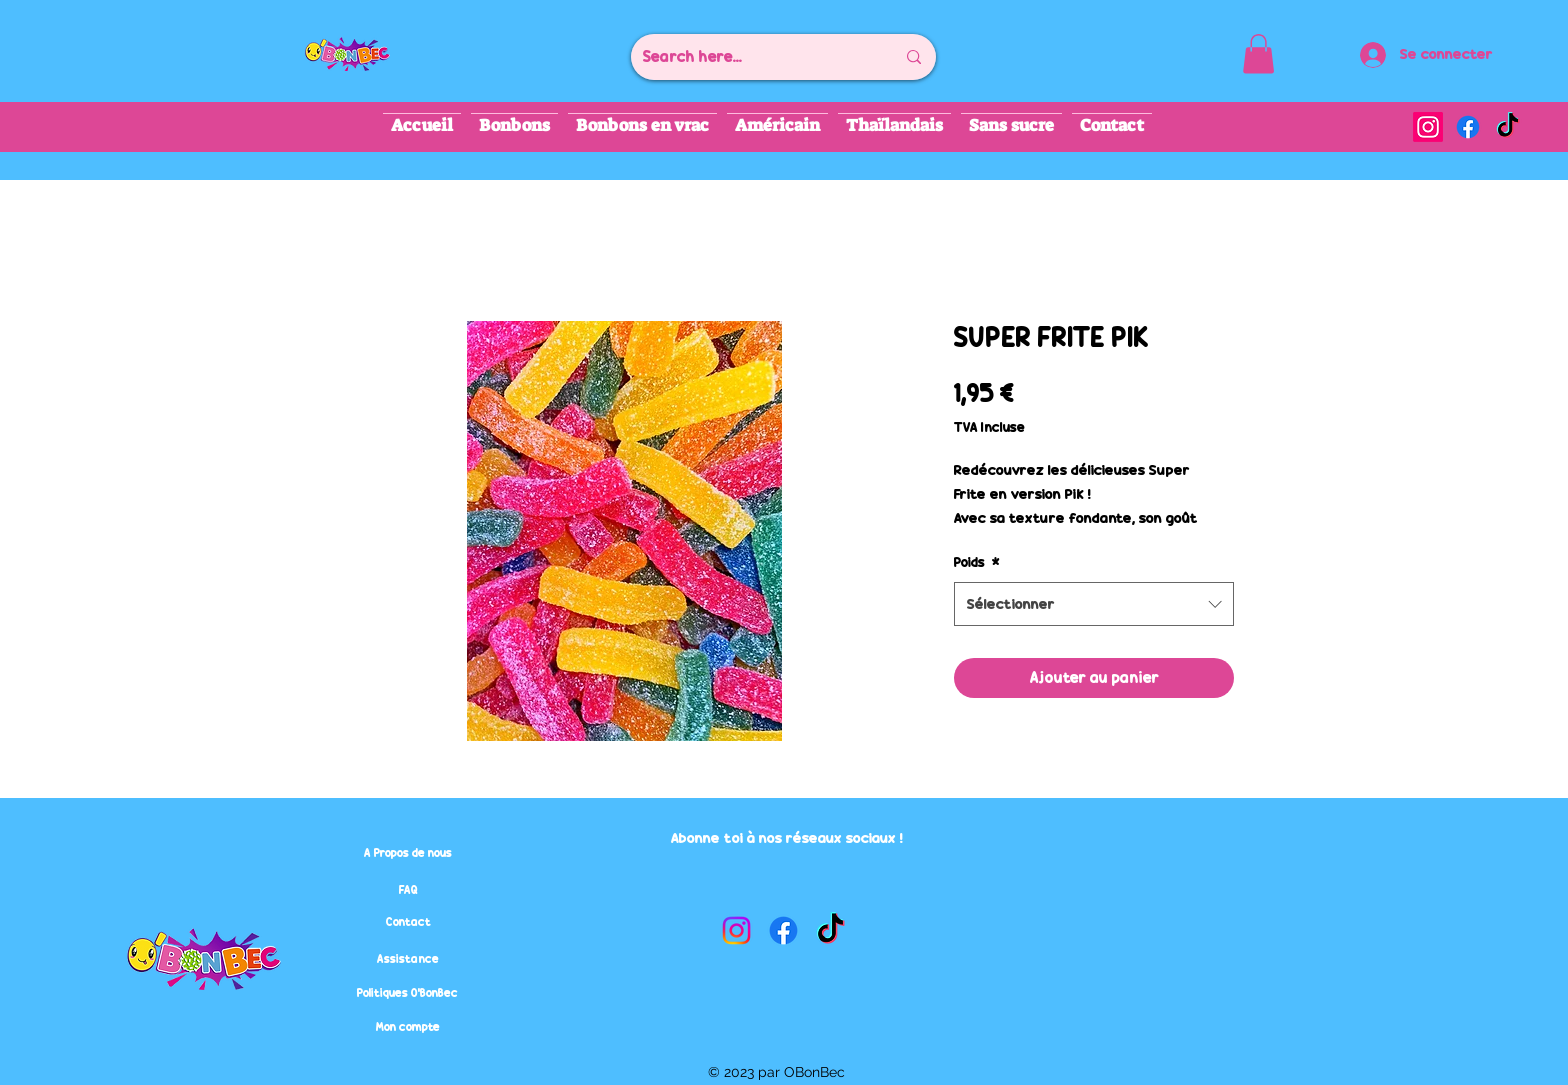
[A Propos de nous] (408, 853)
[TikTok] (1508, 127)
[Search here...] (754, 57)
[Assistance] (408, 959)
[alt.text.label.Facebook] (1468, 127)
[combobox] (1094, 604)
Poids (977, 562)
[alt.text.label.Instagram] (1428, 127)
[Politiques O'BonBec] (407, 993)
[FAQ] (408, 890)
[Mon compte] (408, 1027)
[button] (1258, 53)
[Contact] (408, 922)
